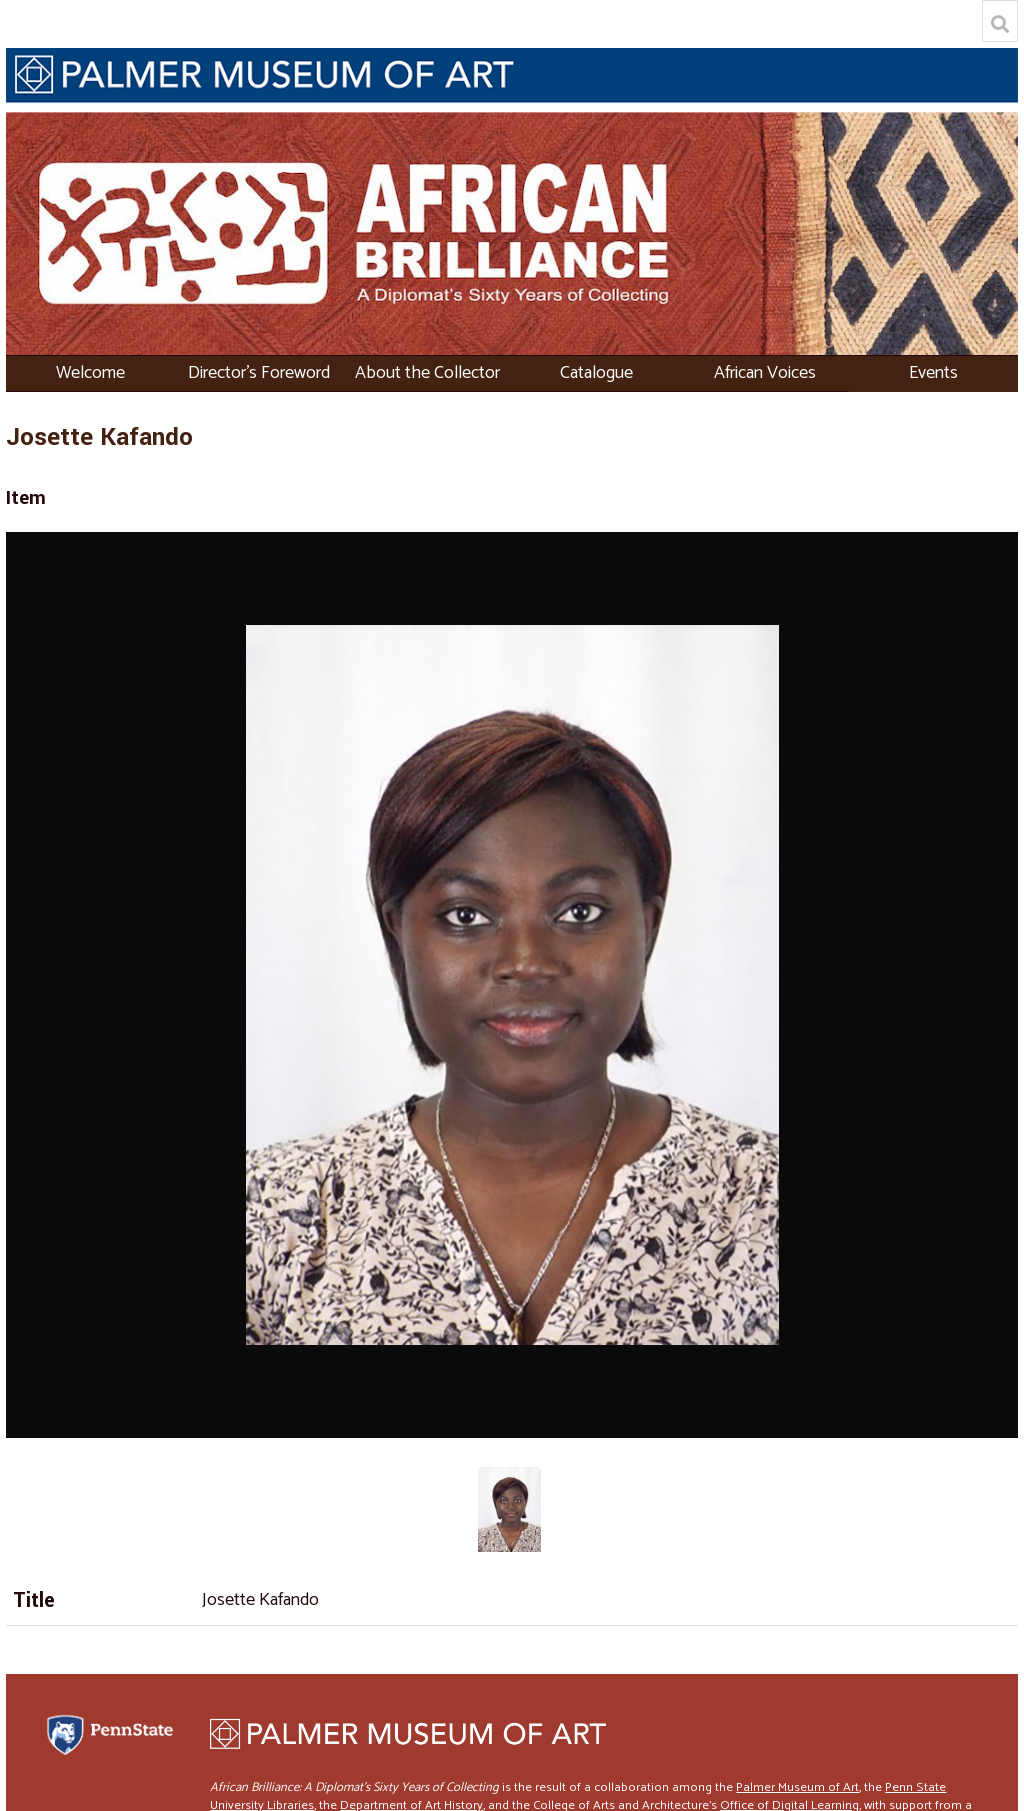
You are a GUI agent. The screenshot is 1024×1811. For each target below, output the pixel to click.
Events (933, 373)
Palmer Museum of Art (797, 1787)
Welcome (90, 373)
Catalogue (596, 373)
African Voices (765, 373)
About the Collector (427, 373)
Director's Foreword (259, 373)
